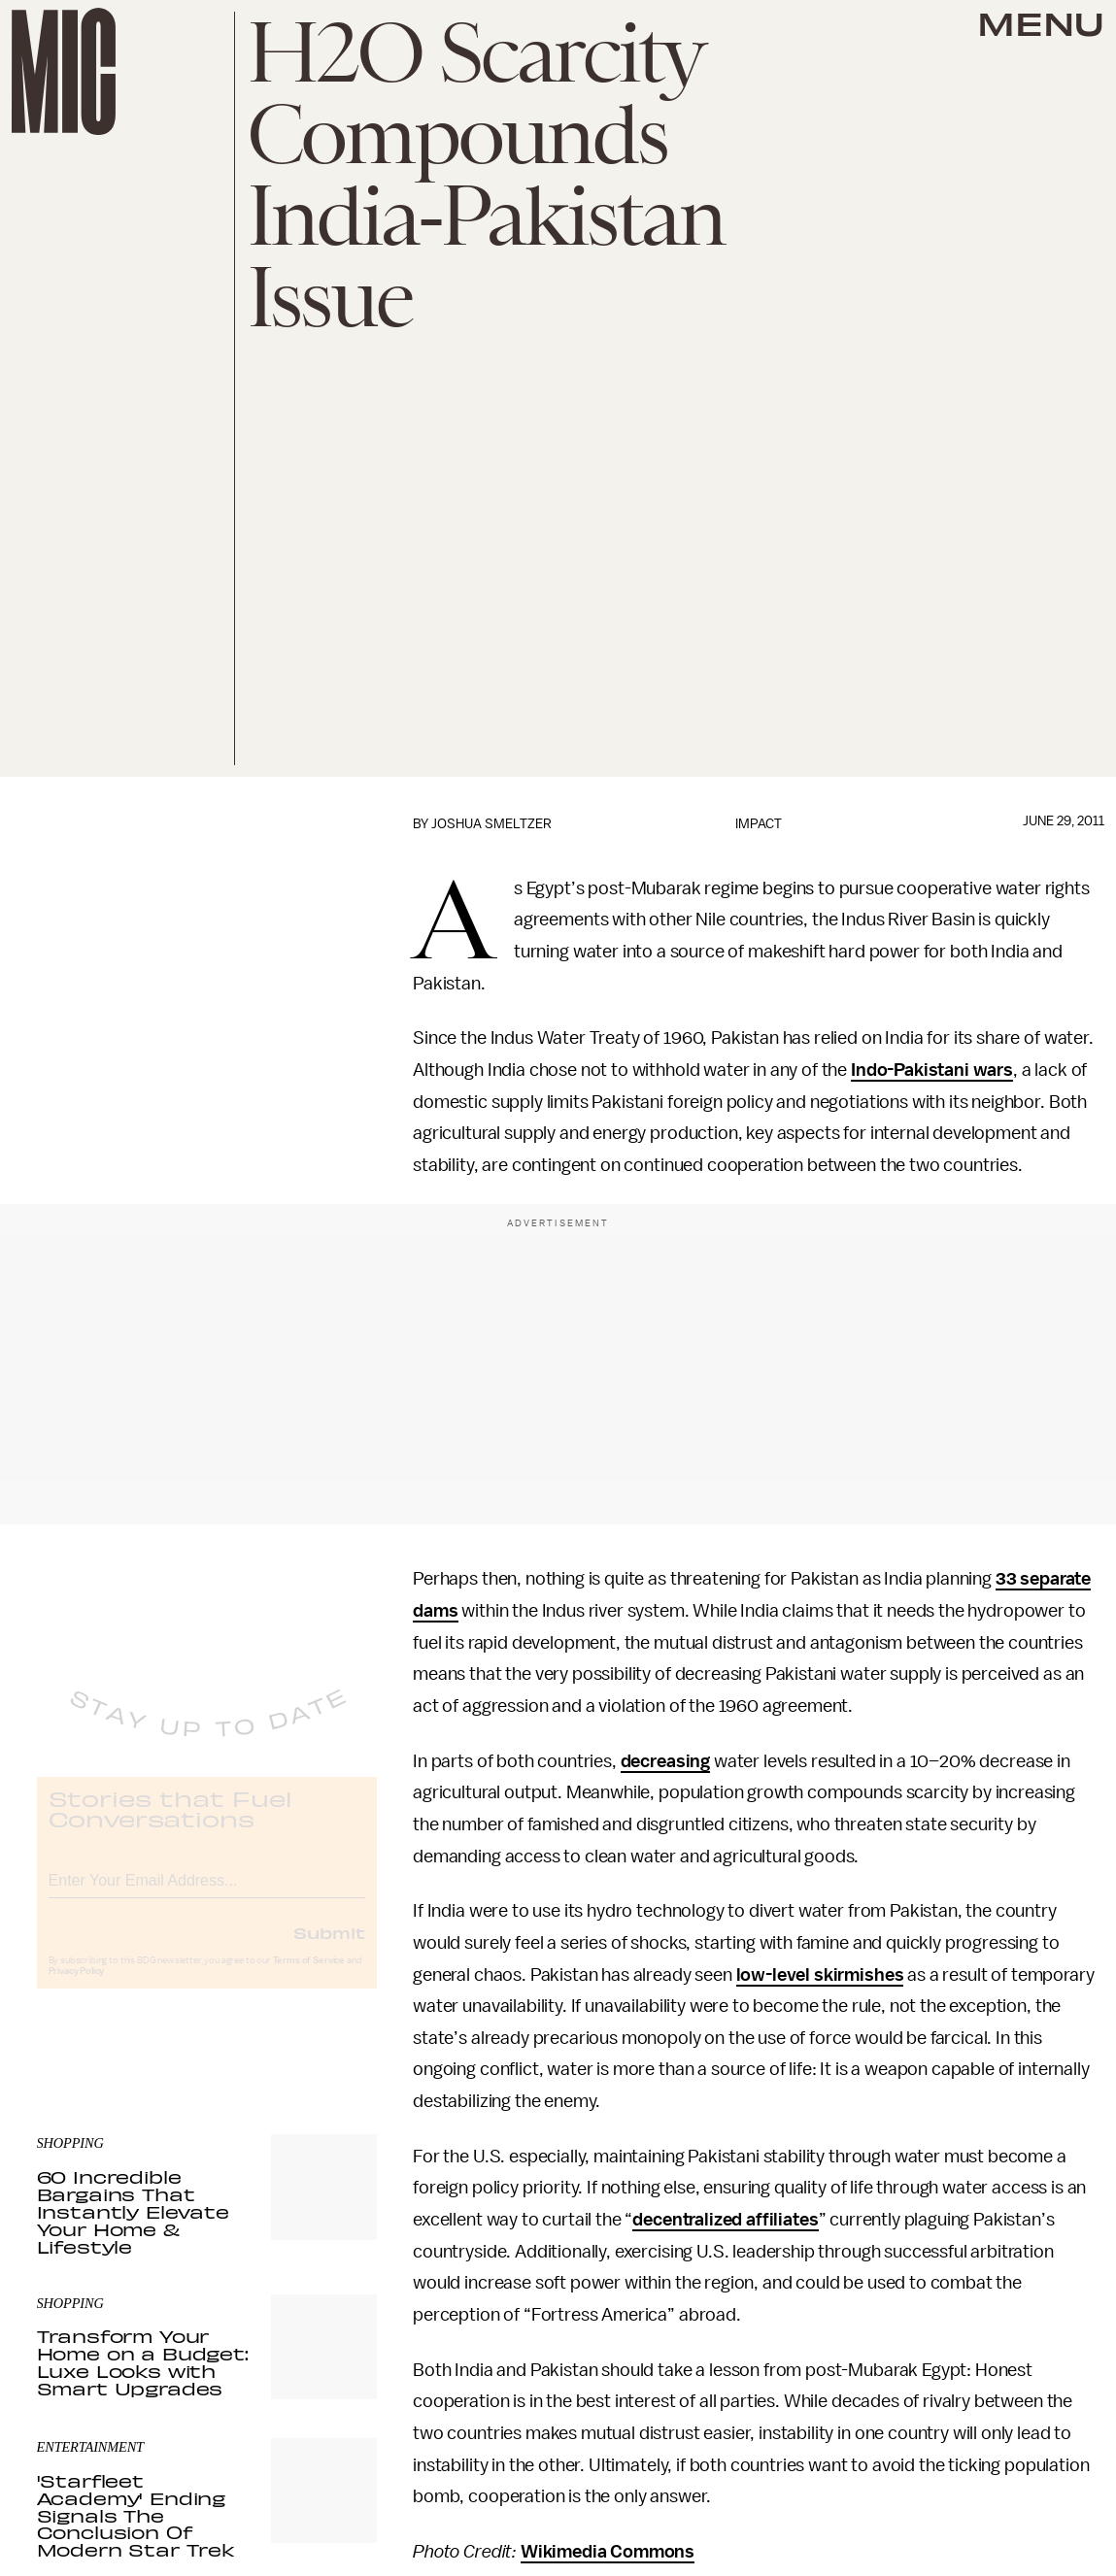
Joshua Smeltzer (491, 824)
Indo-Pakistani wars (932, 1070)
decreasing (665, 1761)
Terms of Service (309, 1976)
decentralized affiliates (725, 2219)
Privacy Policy (77, 1986)
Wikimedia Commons (607, 2551)
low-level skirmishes (820, 1975)
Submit (329, 1947)
